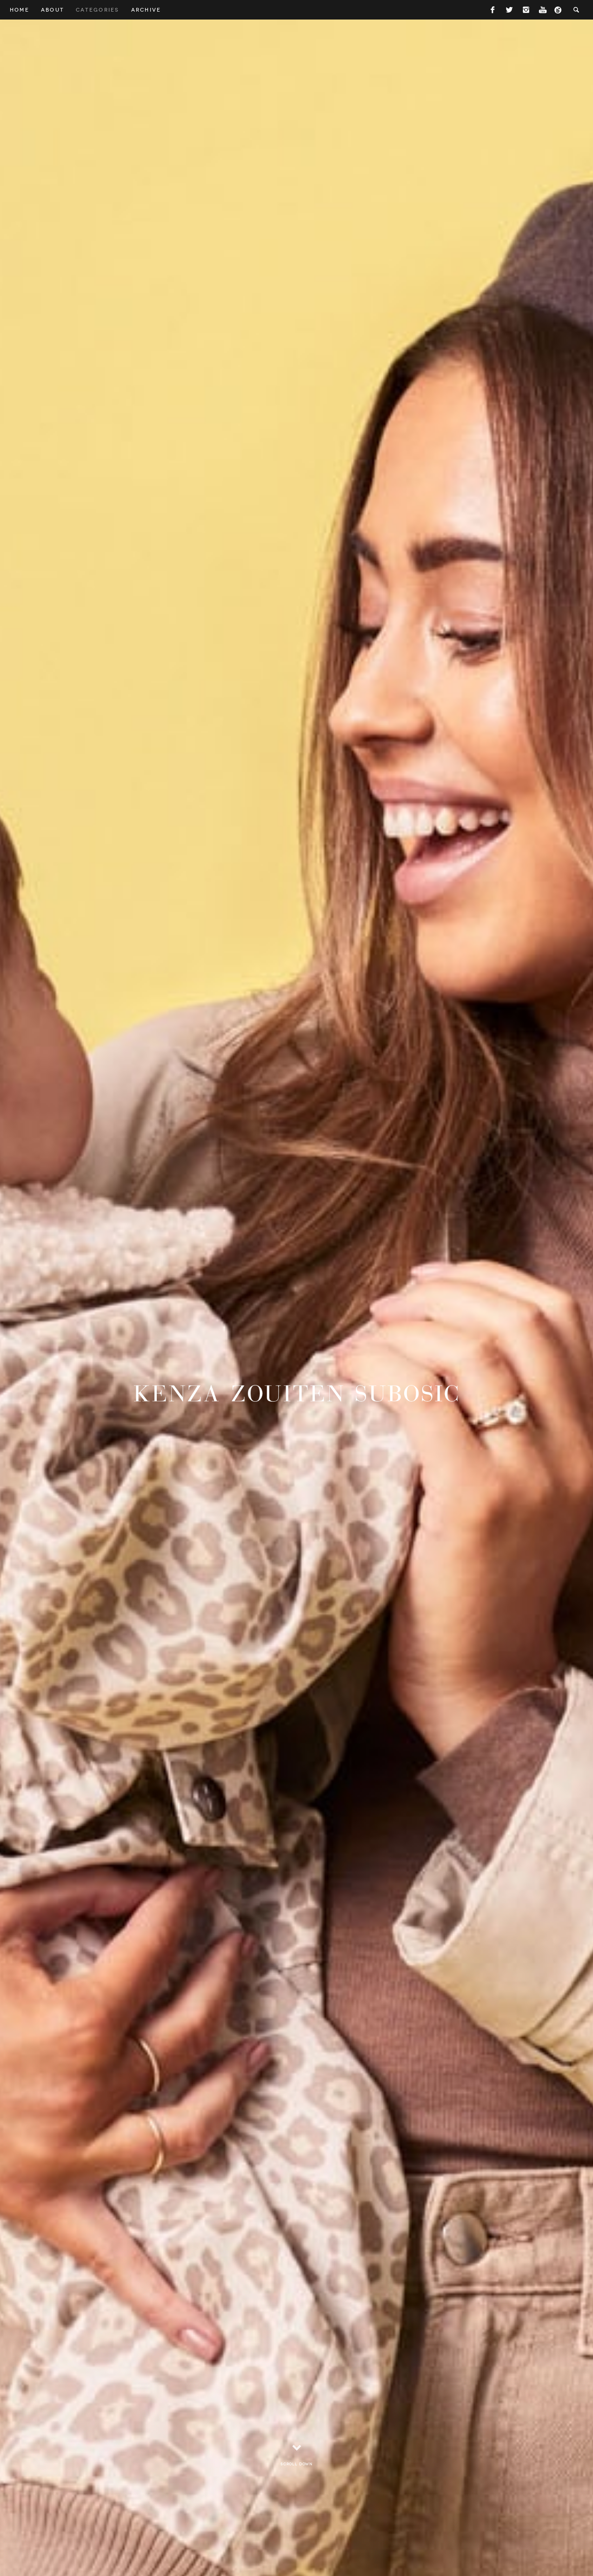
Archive (146, 10)
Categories (97, 10)
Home (19, 10)
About (52, 10)
